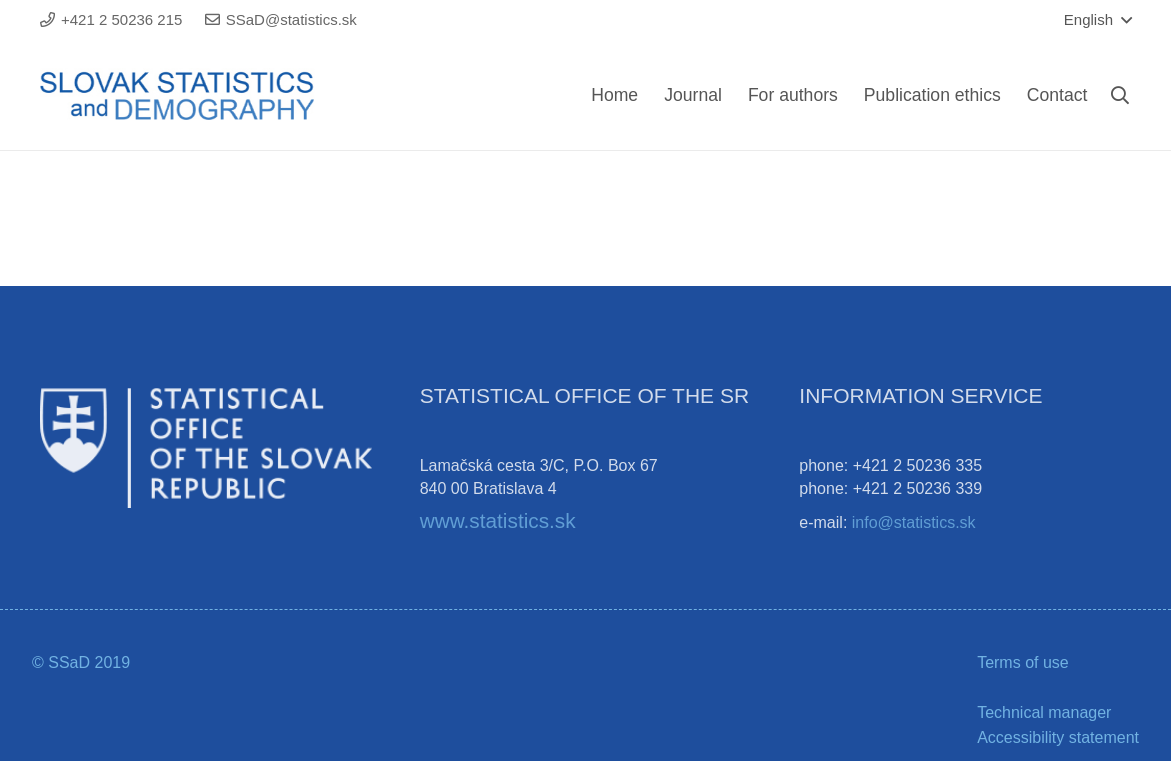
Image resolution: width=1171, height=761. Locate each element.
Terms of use (1023, 662)
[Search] (1120, 95)
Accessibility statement (1058, 737)
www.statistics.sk (498, 520)
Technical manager (1044, 712)
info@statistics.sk (914, 522)
